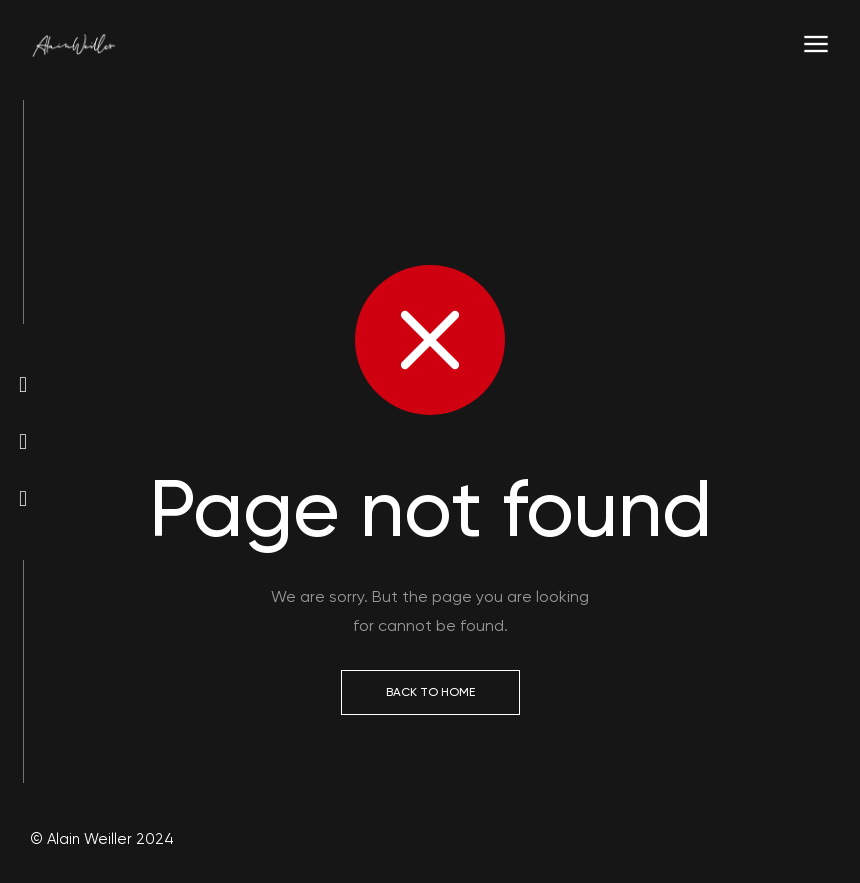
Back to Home (430, 692)
